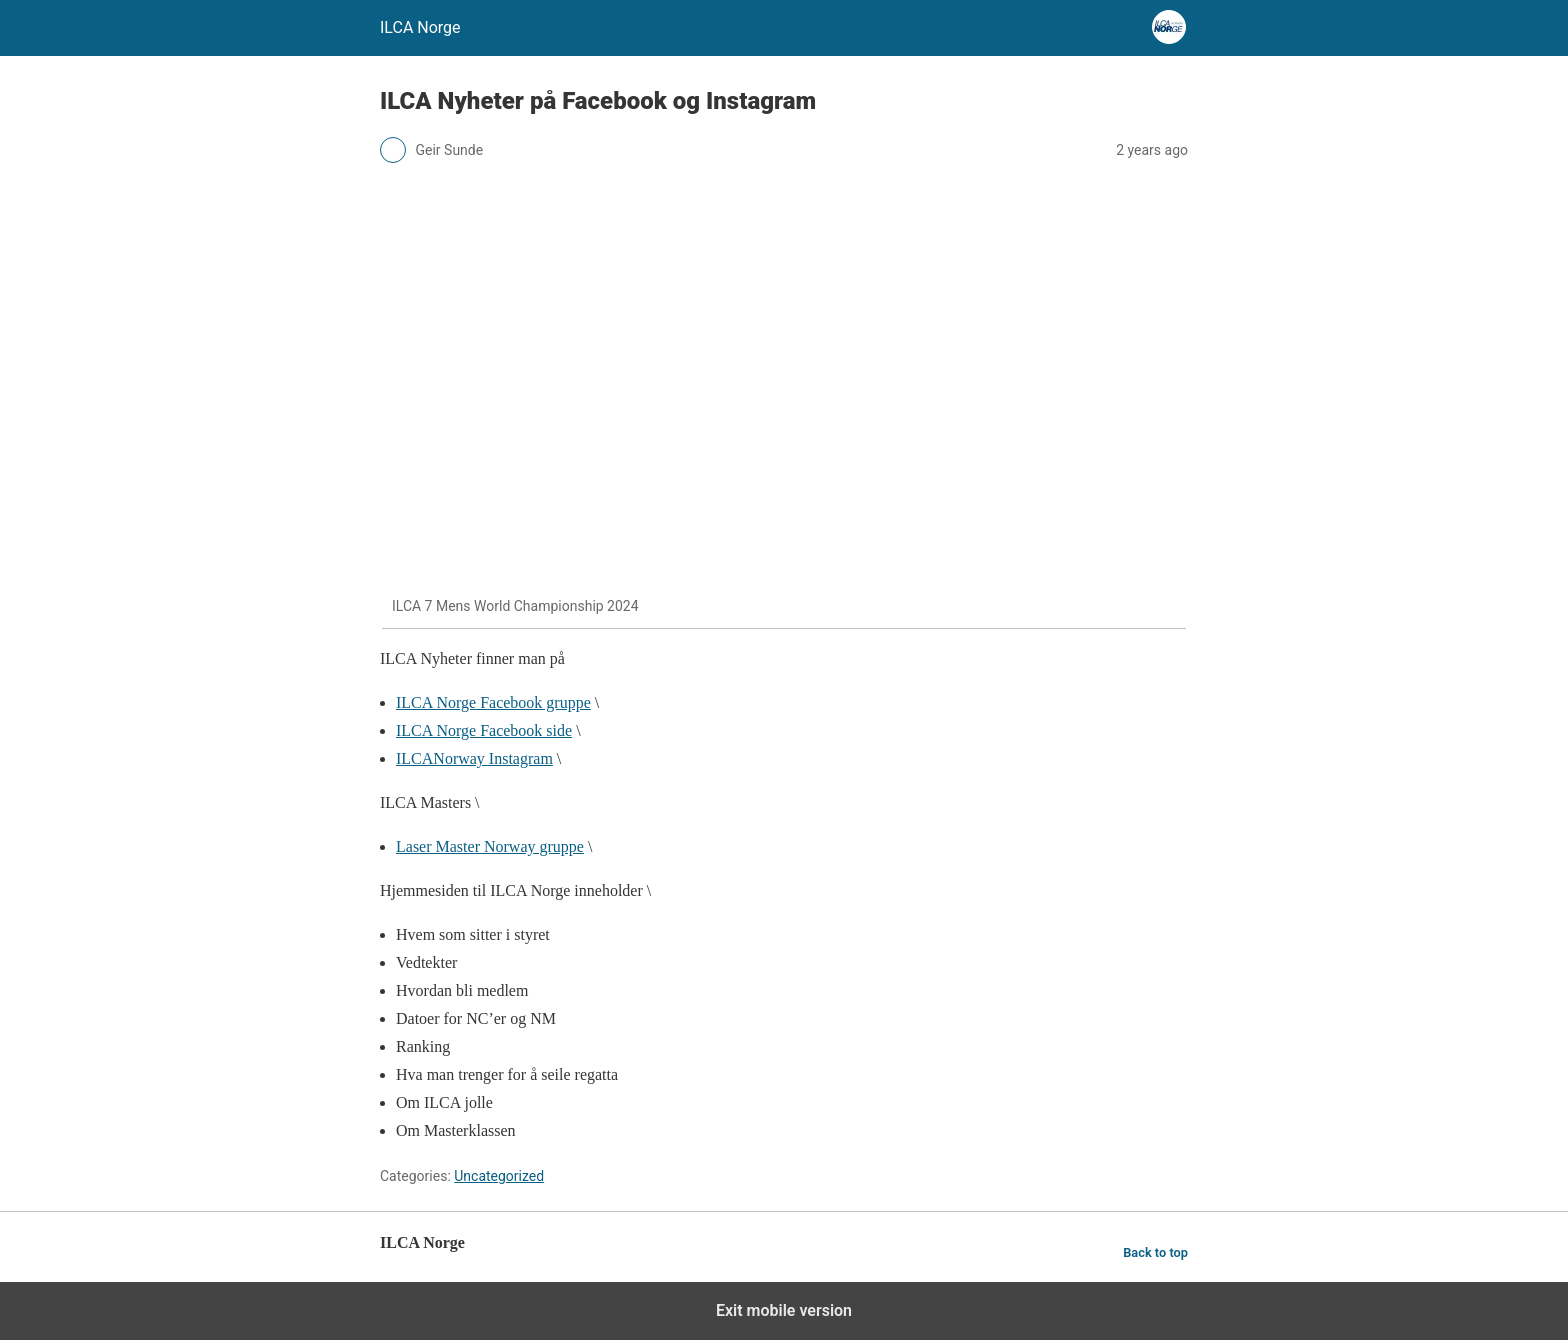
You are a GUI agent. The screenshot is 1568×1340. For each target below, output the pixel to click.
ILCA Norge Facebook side (484, 730)
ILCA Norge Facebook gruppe (493, 702)
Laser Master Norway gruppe (490, 846)
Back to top (1155, 1252)
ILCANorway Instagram (474, 758)
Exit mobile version (784, 1310)
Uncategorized (499, 1176)
